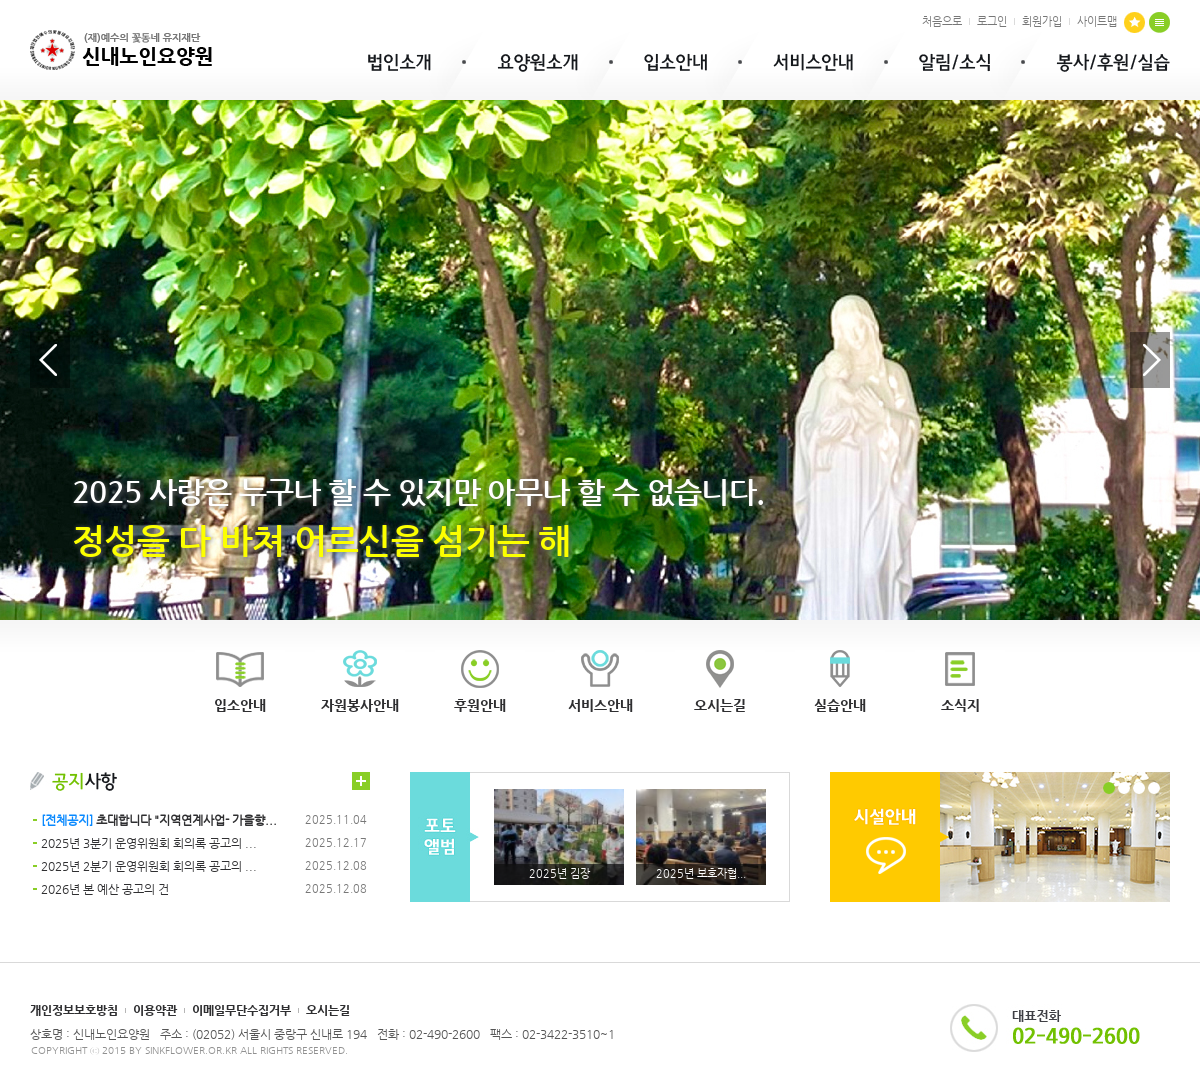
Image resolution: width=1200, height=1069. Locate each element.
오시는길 (328, 1010)
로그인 (992, 21)
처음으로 (942, 21)
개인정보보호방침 (74, 1010)
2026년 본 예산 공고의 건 (105, 889)
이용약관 (155, 1010)
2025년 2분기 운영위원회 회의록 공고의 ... (149, 866)
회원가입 (1042, 21)
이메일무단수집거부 (241, 1010)
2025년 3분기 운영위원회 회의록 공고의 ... (149, 843)
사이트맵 (1097, 21)
